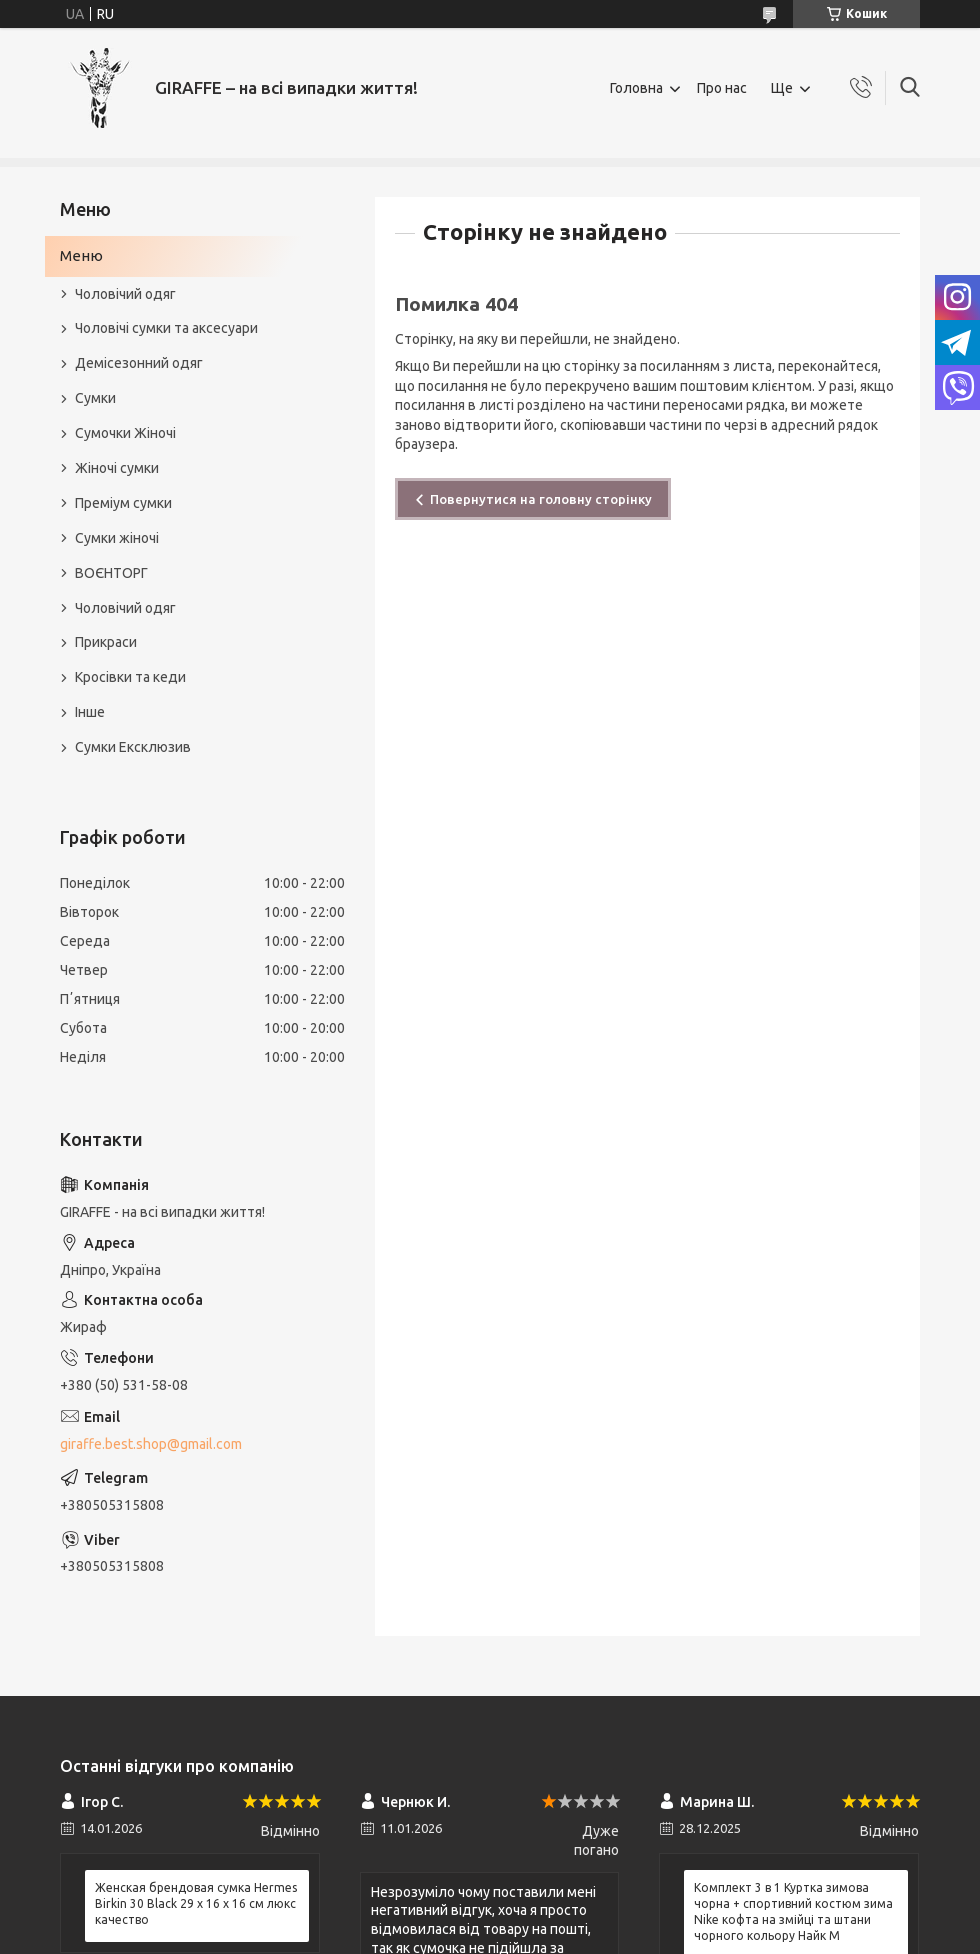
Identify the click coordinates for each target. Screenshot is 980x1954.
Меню (81, 255)
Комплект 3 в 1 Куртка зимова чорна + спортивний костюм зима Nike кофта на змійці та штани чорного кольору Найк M (793, 1912)
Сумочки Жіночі (125, 433)
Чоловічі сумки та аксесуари (166, 328)
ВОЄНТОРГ (111, 573)
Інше (90, 712)
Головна (636, 88)
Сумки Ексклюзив (133, 747)
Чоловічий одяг (125, 294)
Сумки (95, 398)
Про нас (722, 88)
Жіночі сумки (117, 468)
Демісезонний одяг (139, 363)
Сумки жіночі (117, 538)
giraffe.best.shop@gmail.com (151, 1444)
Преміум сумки (123, 503)
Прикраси (106, 642)
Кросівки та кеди (130, 677)
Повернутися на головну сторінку (541, 499)
